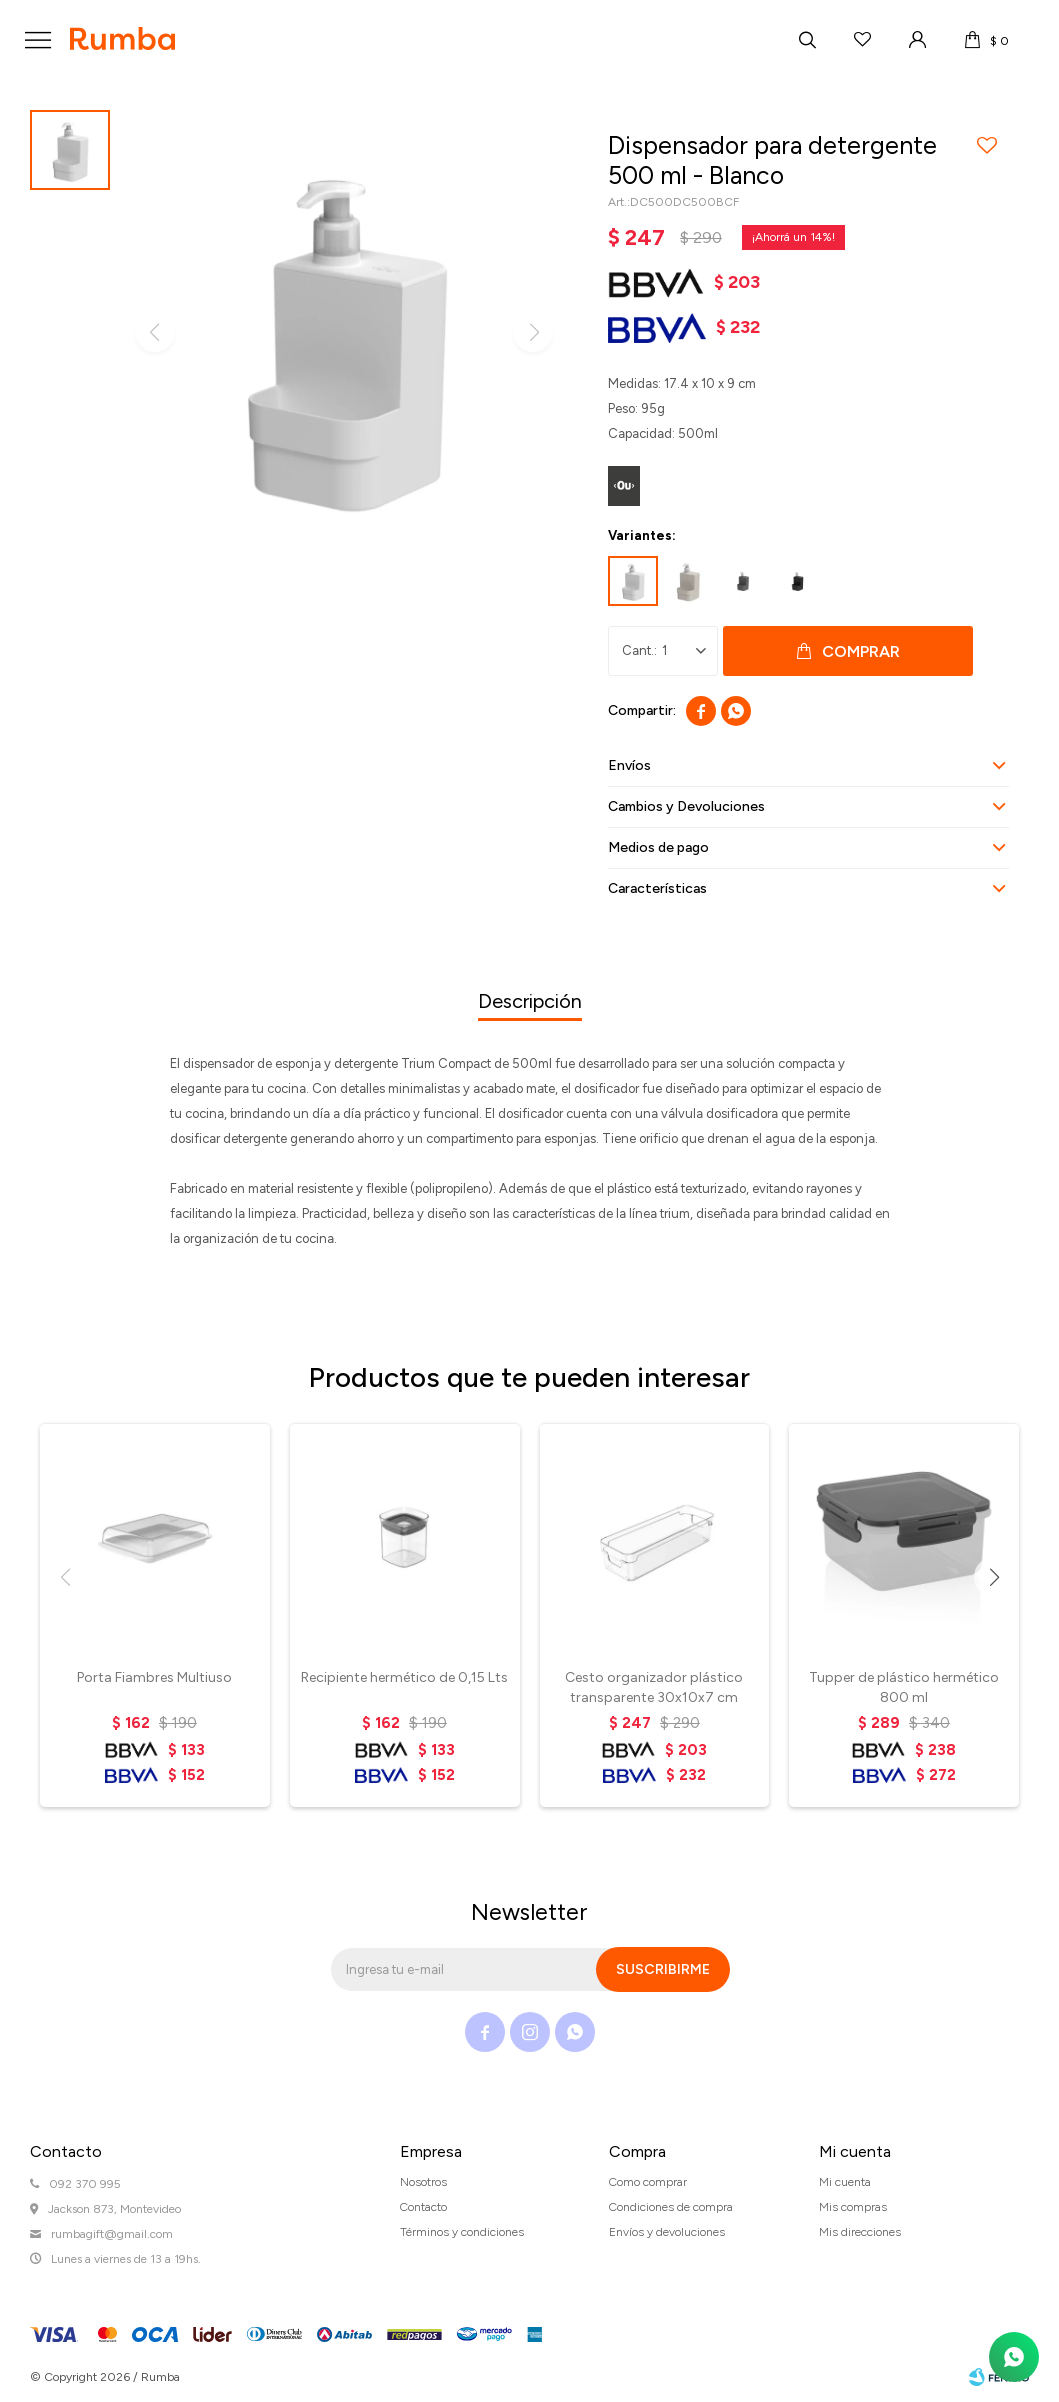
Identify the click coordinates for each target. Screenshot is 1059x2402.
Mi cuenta (845, 2182)
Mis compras (853, 2207)
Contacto (423, 2207)
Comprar (861, 651)
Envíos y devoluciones (667, 2232)
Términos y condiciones (462, 2232)
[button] (994, 1577)
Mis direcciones (860, 2232)
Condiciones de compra (671, 2207)
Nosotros (423, 2182)
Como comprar (648, 2182)
